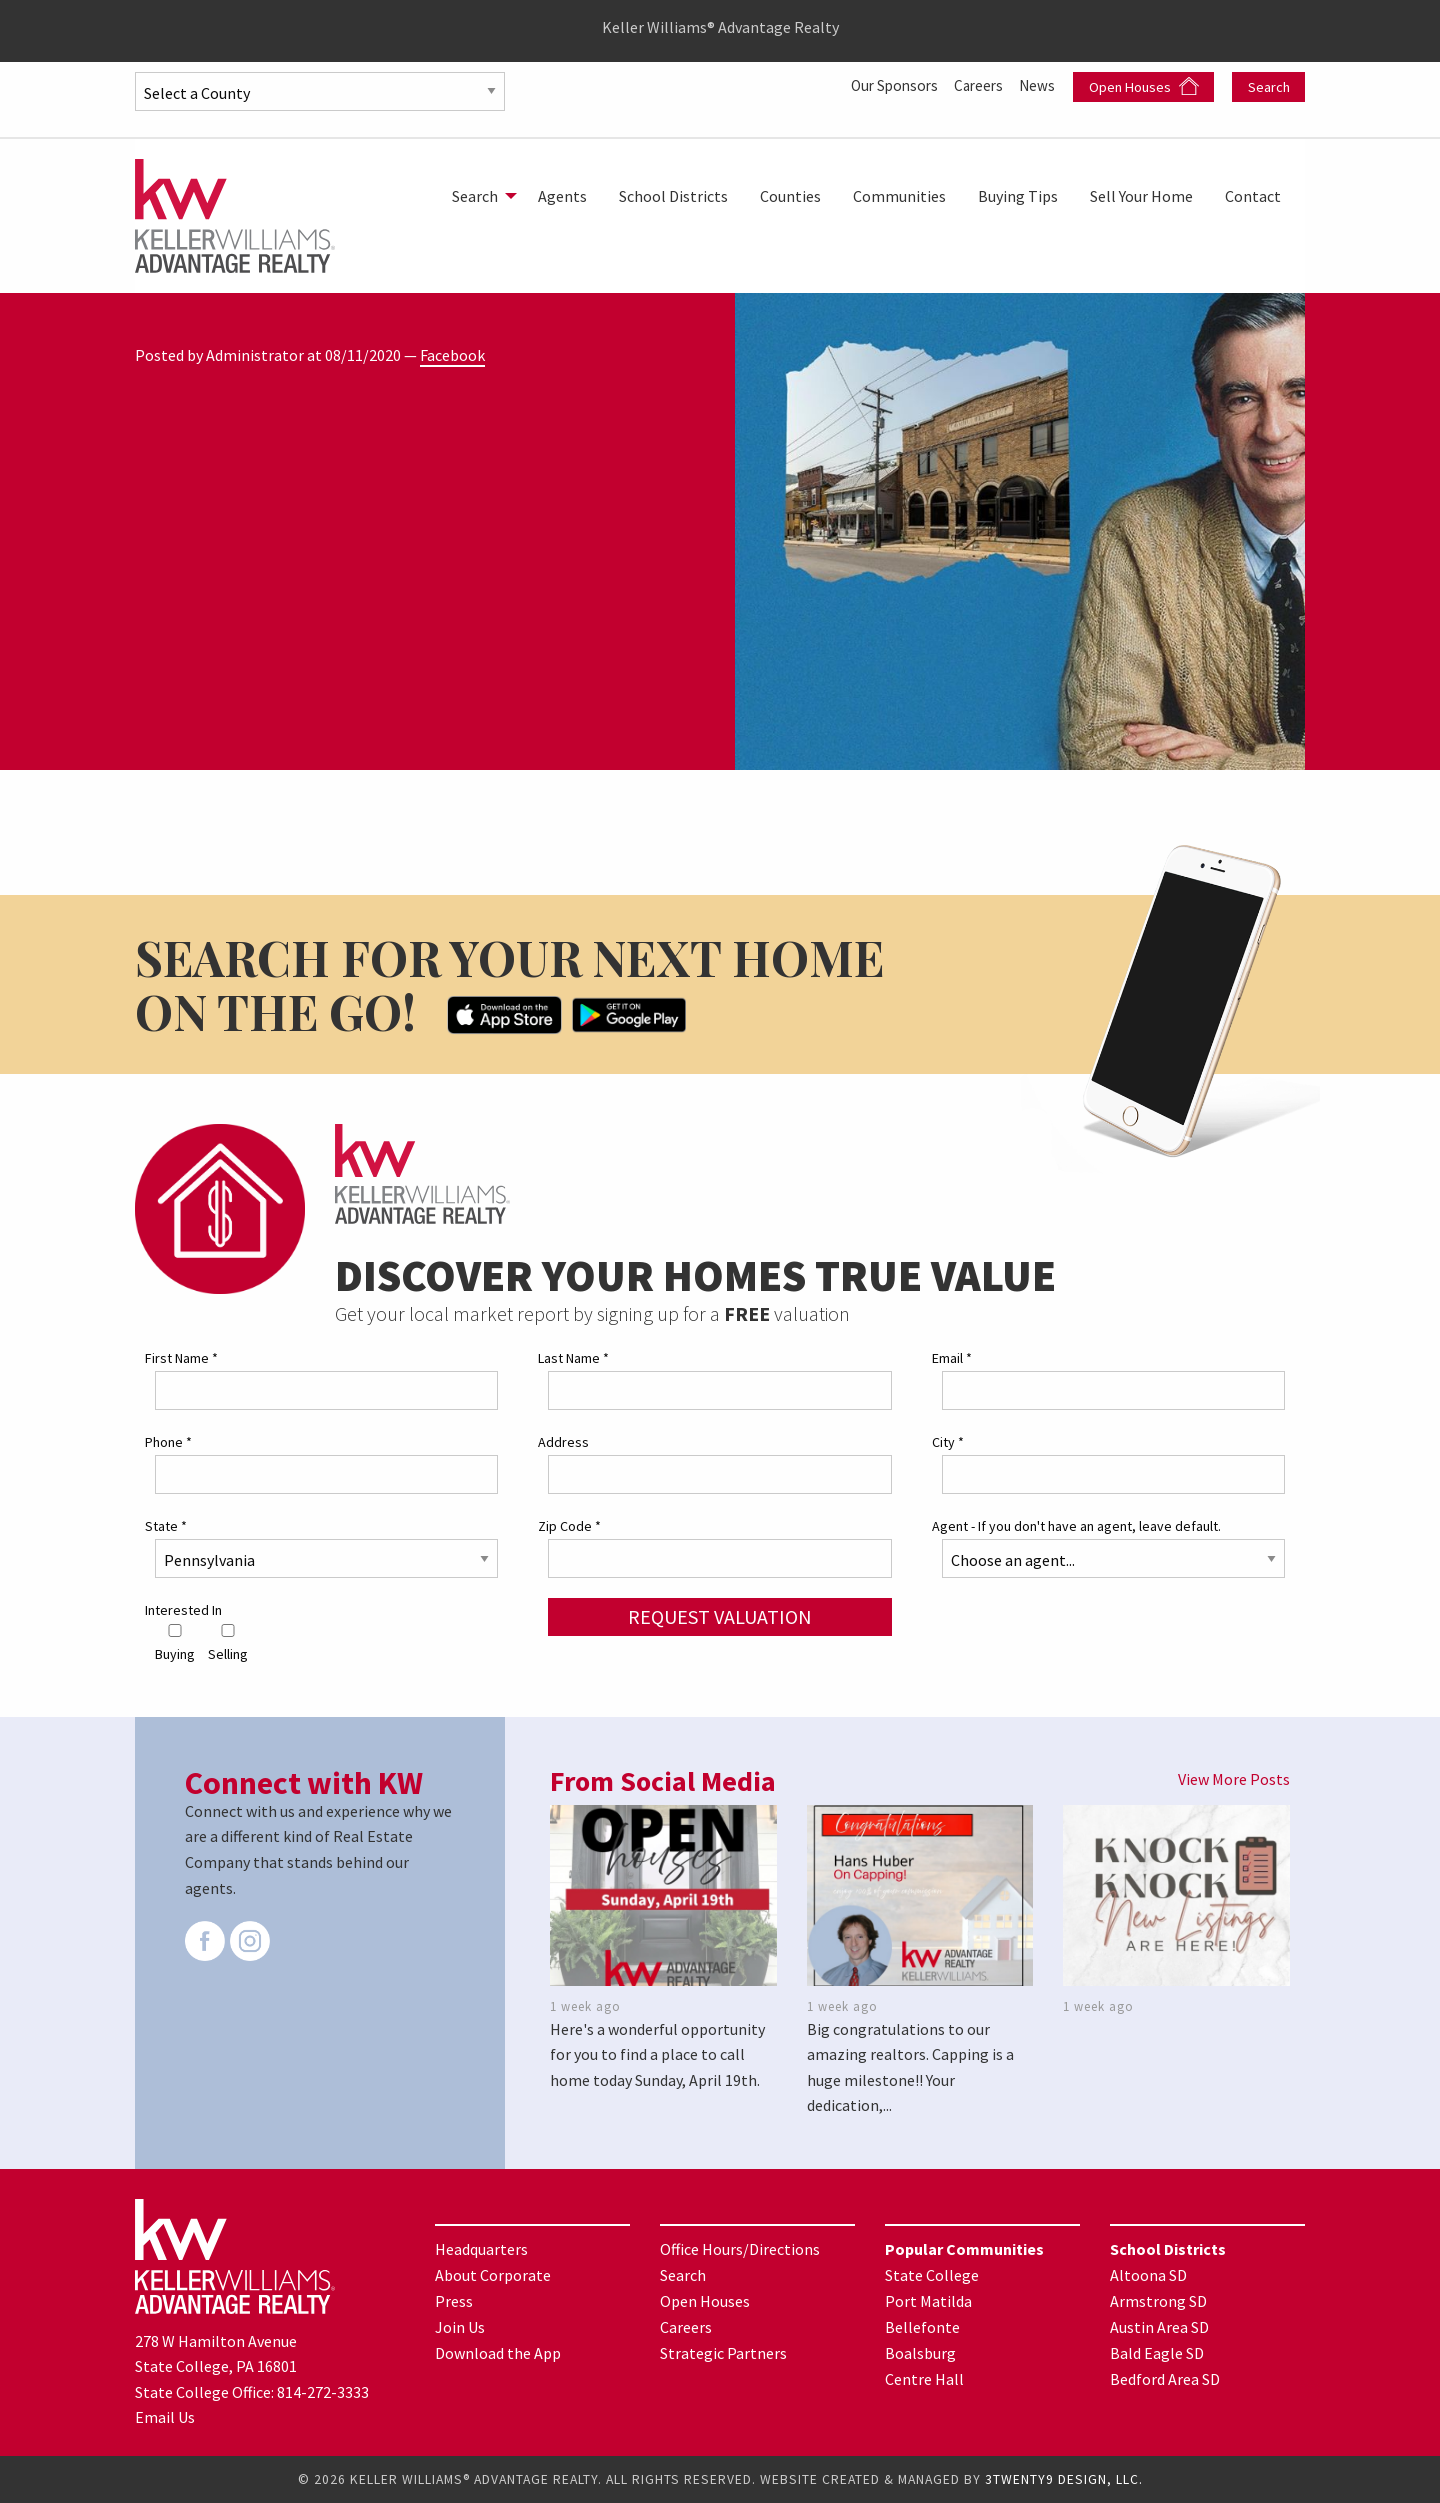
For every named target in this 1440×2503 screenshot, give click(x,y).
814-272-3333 (323, 2391)
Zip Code (569, 1526)
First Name (181, 1358)
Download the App (498, 2353)
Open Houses (1144, 86)
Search (1269, 87)
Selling (228, 1642)
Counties (790, 196)
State (166, 1526)
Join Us (460, 2327)
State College (932, 2275)
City (948, 1442)
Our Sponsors (885, 85)
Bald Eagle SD (1157, 2353)
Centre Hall (924, 2379)
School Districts (673, 196)
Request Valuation (720, 1616)
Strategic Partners (723, 2353)
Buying (175, 1642)
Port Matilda (928, 2301)
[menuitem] (479, 196)
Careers (975, 85)
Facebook (452, 355)
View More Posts (1234, 1779)
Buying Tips (1018, 196)
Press (454, 2301)
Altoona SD (1148, 2275)
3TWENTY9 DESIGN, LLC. (1064, 2479)
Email (952, 1358)
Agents (562, 196)
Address (563, 1442)
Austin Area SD (1159, 2327)
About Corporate (493, 2275)
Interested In (183, 1610)
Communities (899, 196)
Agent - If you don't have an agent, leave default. (1076, 1526)
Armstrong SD (1158, 2301)
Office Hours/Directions (740, 2249)
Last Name (573, 1358)
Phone (168, 1442)
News (1038, 85)
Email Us (165, 2417)
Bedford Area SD (1165, 2379)
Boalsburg (920, 2353)
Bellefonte (922, 2327)
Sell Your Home (1141, 196)
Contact (1253, 196)
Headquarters (481, 2249)
